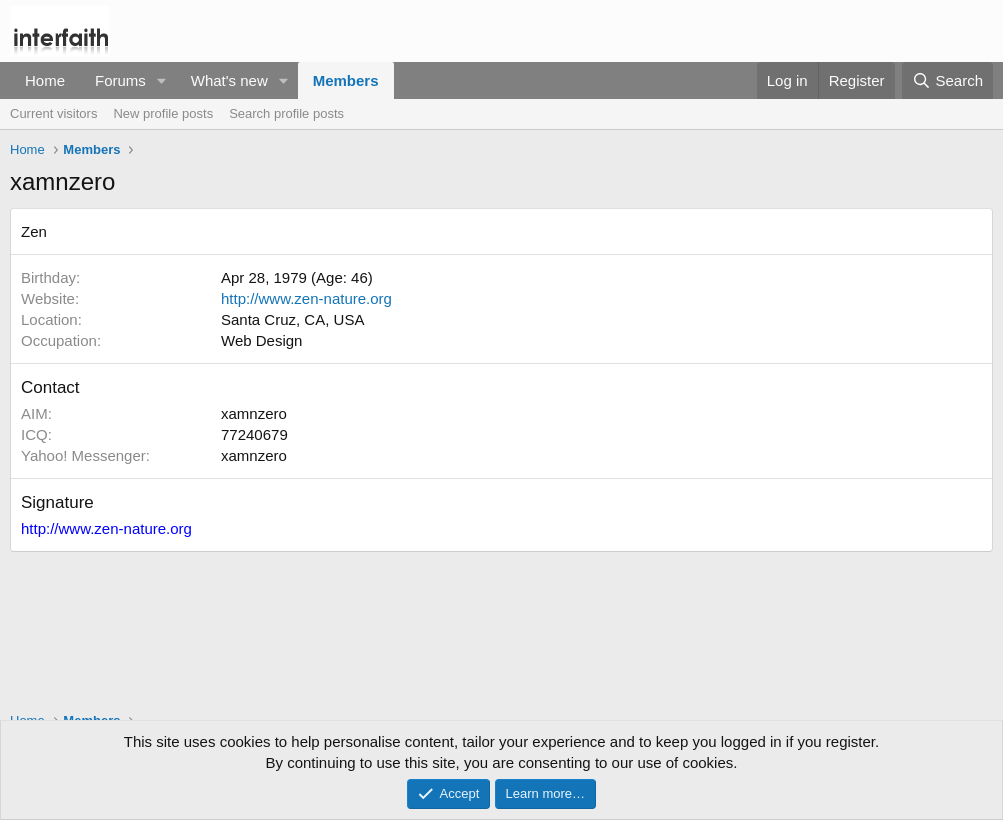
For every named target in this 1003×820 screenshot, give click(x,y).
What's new (229, 80)
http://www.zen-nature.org (306, 298)
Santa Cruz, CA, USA (292, 319)
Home (45, 80)
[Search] (947, 80)
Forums (120, 80)
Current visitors (53, 113)
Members (346, 80)
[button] (162, 80)
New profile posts (163, 113)
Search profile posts (286, 113)
